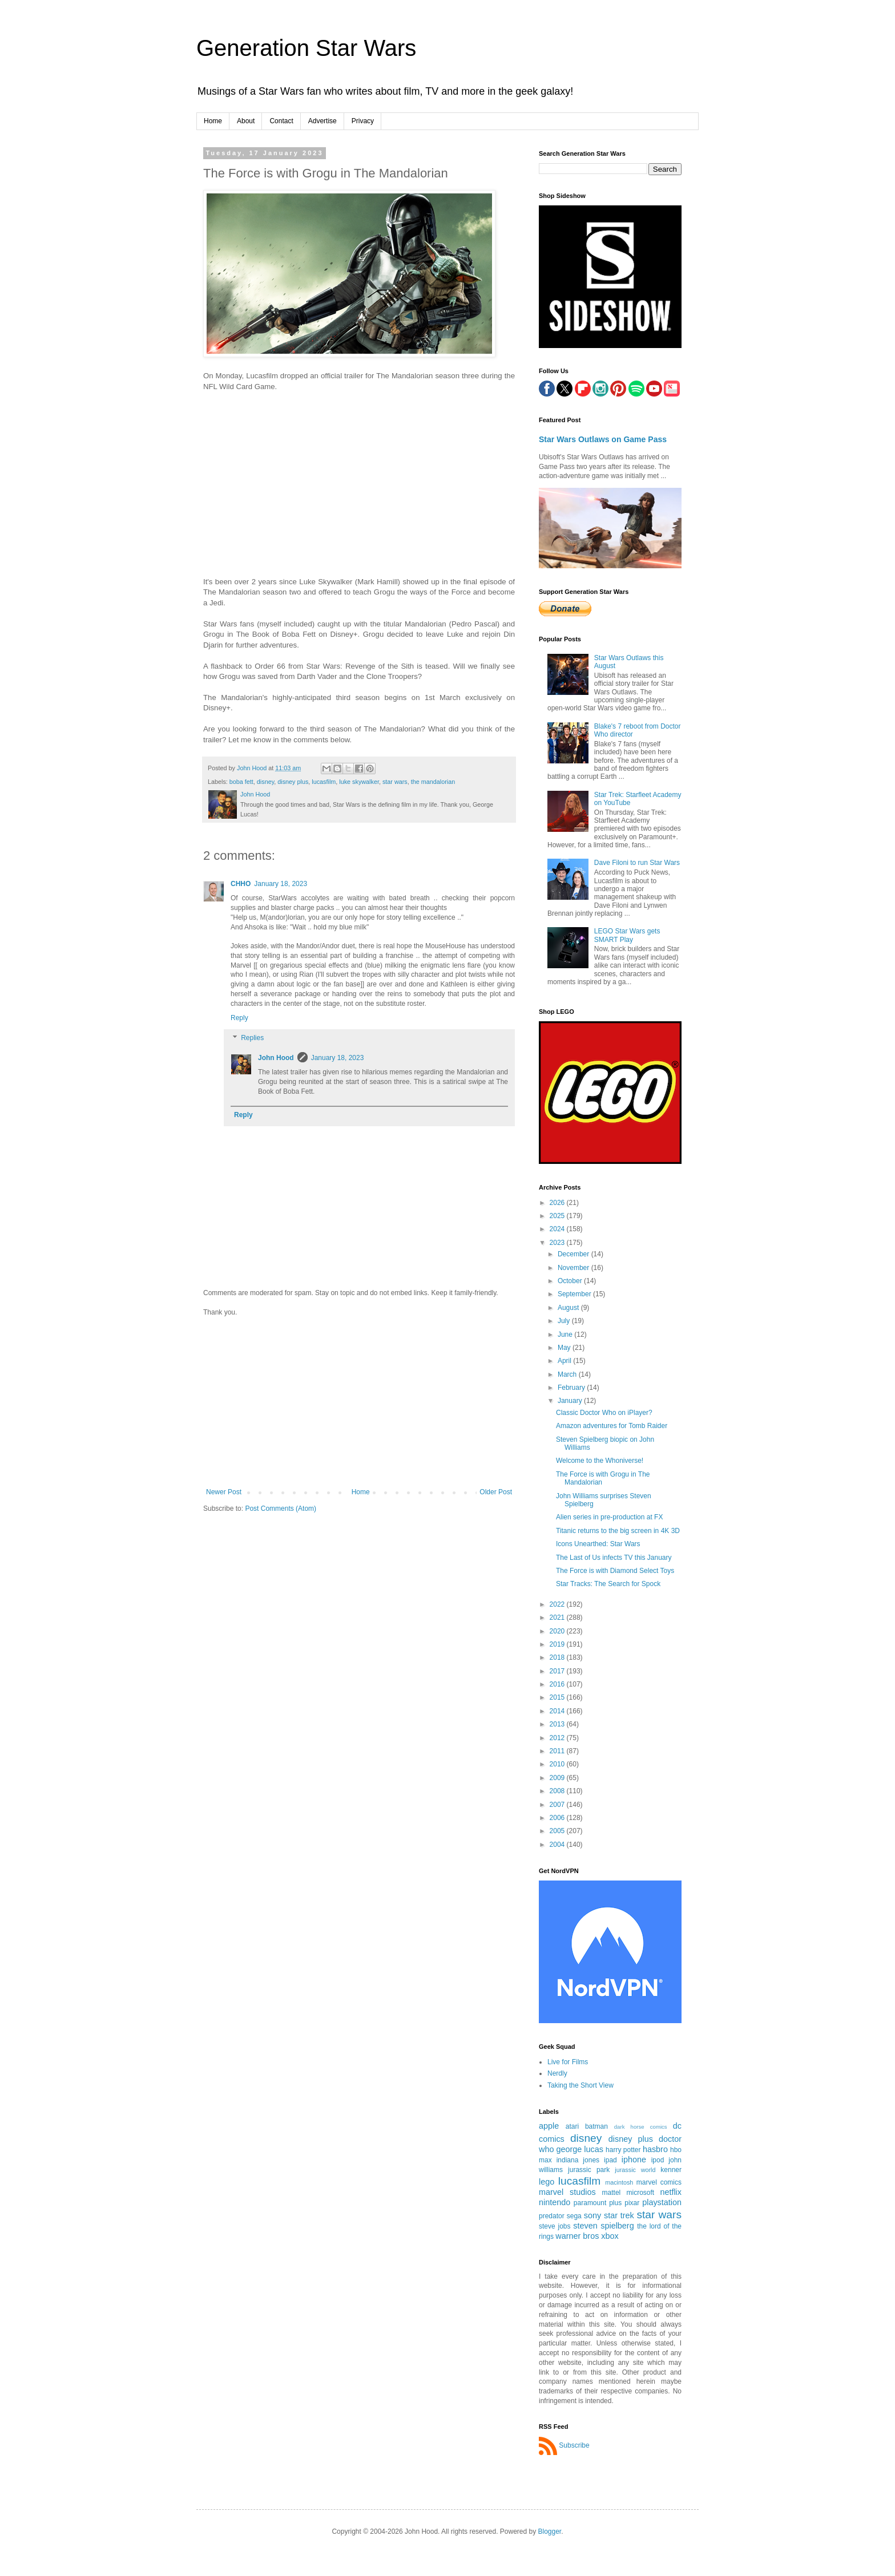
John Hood (276, 1058)
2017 (558, 1671)
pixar (631, 2203)
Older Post (495, 1492)
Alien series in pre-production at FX (609, 1517)
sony (592, 2215)
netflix (671, 2192)
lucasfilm (324, 781)
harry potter (623, 2150)
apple (549, 2125)
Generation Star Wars (306, 47)
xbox (609, 2236)
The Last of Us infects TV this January (614, 1558)
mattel (611, 2193)
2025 (558, 1216)
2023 (558, 1243)
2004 (558, 1845)
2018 (558, 1657)
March (568, 1374)
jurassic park (589, 2170)
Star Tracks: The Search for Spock (608, 1584)
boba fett (241, 781)
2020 (558, 1631)
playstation (662, 2202)
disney (265, 781)
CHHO (241, 884)
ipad (610, 2160)
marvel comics (659, 2182)
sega (574, 2216)
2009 (558, 1778)
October (571, 1281)
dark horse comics (640, 2127)
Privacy (363, 121)
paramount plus (598, 2203)
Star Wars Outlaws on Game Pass (603, 439)
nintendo (554, 2202)
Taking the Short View (580, 2085)
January (571, 1401)
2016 (558, 1684)
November (574, 1268)
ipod (657, 2160)
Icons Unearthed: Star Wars (598, 1544)
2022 (558, 1604)
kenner (671, 2170)
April (565, 1361)
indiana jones (578, 2160)
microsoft (640, 2193)
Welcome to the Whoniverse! (599, 1461)
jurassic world (635, 2169)
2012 (558, 1738)
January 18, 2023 (280, 884)
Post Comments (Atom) (280, 1509)
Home (213, 121)
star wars (395, 781)
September (575, 1294)
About (246, 121)
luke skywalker (359, 781)
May (565, 1348)
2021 (558, 1617)
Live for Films (567, 2062)
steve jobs (555, 2226)
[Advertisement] (359, 1402)
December (574, 1254)
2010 (558, 1764)
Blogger (550, 2531)
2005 (558, 1831)
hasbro (655, 2149)
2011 (558, 1751)
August (569, 1308)
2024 (558, 1229)
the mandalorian (433, 781)
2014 (558, 1711)
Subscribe (574, 2445)
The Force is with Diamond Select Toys (615, 1571)
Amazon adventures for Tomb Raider (611, 1426)
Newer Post (223, 1492)
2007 (558, 1805)
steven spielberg (603, 2225)
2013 (558, 1724)
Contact (281, 121)
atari (572, 2126)
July (565, 1321)
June (566, 1334)
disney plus (292, 781)
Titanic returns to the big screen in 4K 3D (618, 1531)
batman (596, 2126)
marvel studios (567, 2192)
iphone (634, 2159)
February (572, 1388)
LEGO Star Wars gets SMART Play (627, 935)
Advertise (322, 121)
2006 (558, 1818)
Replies (252, 1038)
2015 (558, 1697)
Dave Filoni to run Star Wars (637, 863)
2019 (558, 1644)
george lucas (579, 2149)
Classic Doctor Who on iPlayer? (604, 1413)
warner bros (577, 2236)
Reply (239, 1018)
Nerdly (557, 2073)
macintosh (619, 2182)
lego (546, 2181)
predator (552, 2216)
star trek (619, 2215)
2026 (558, 1203)
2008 (558, 1791)
